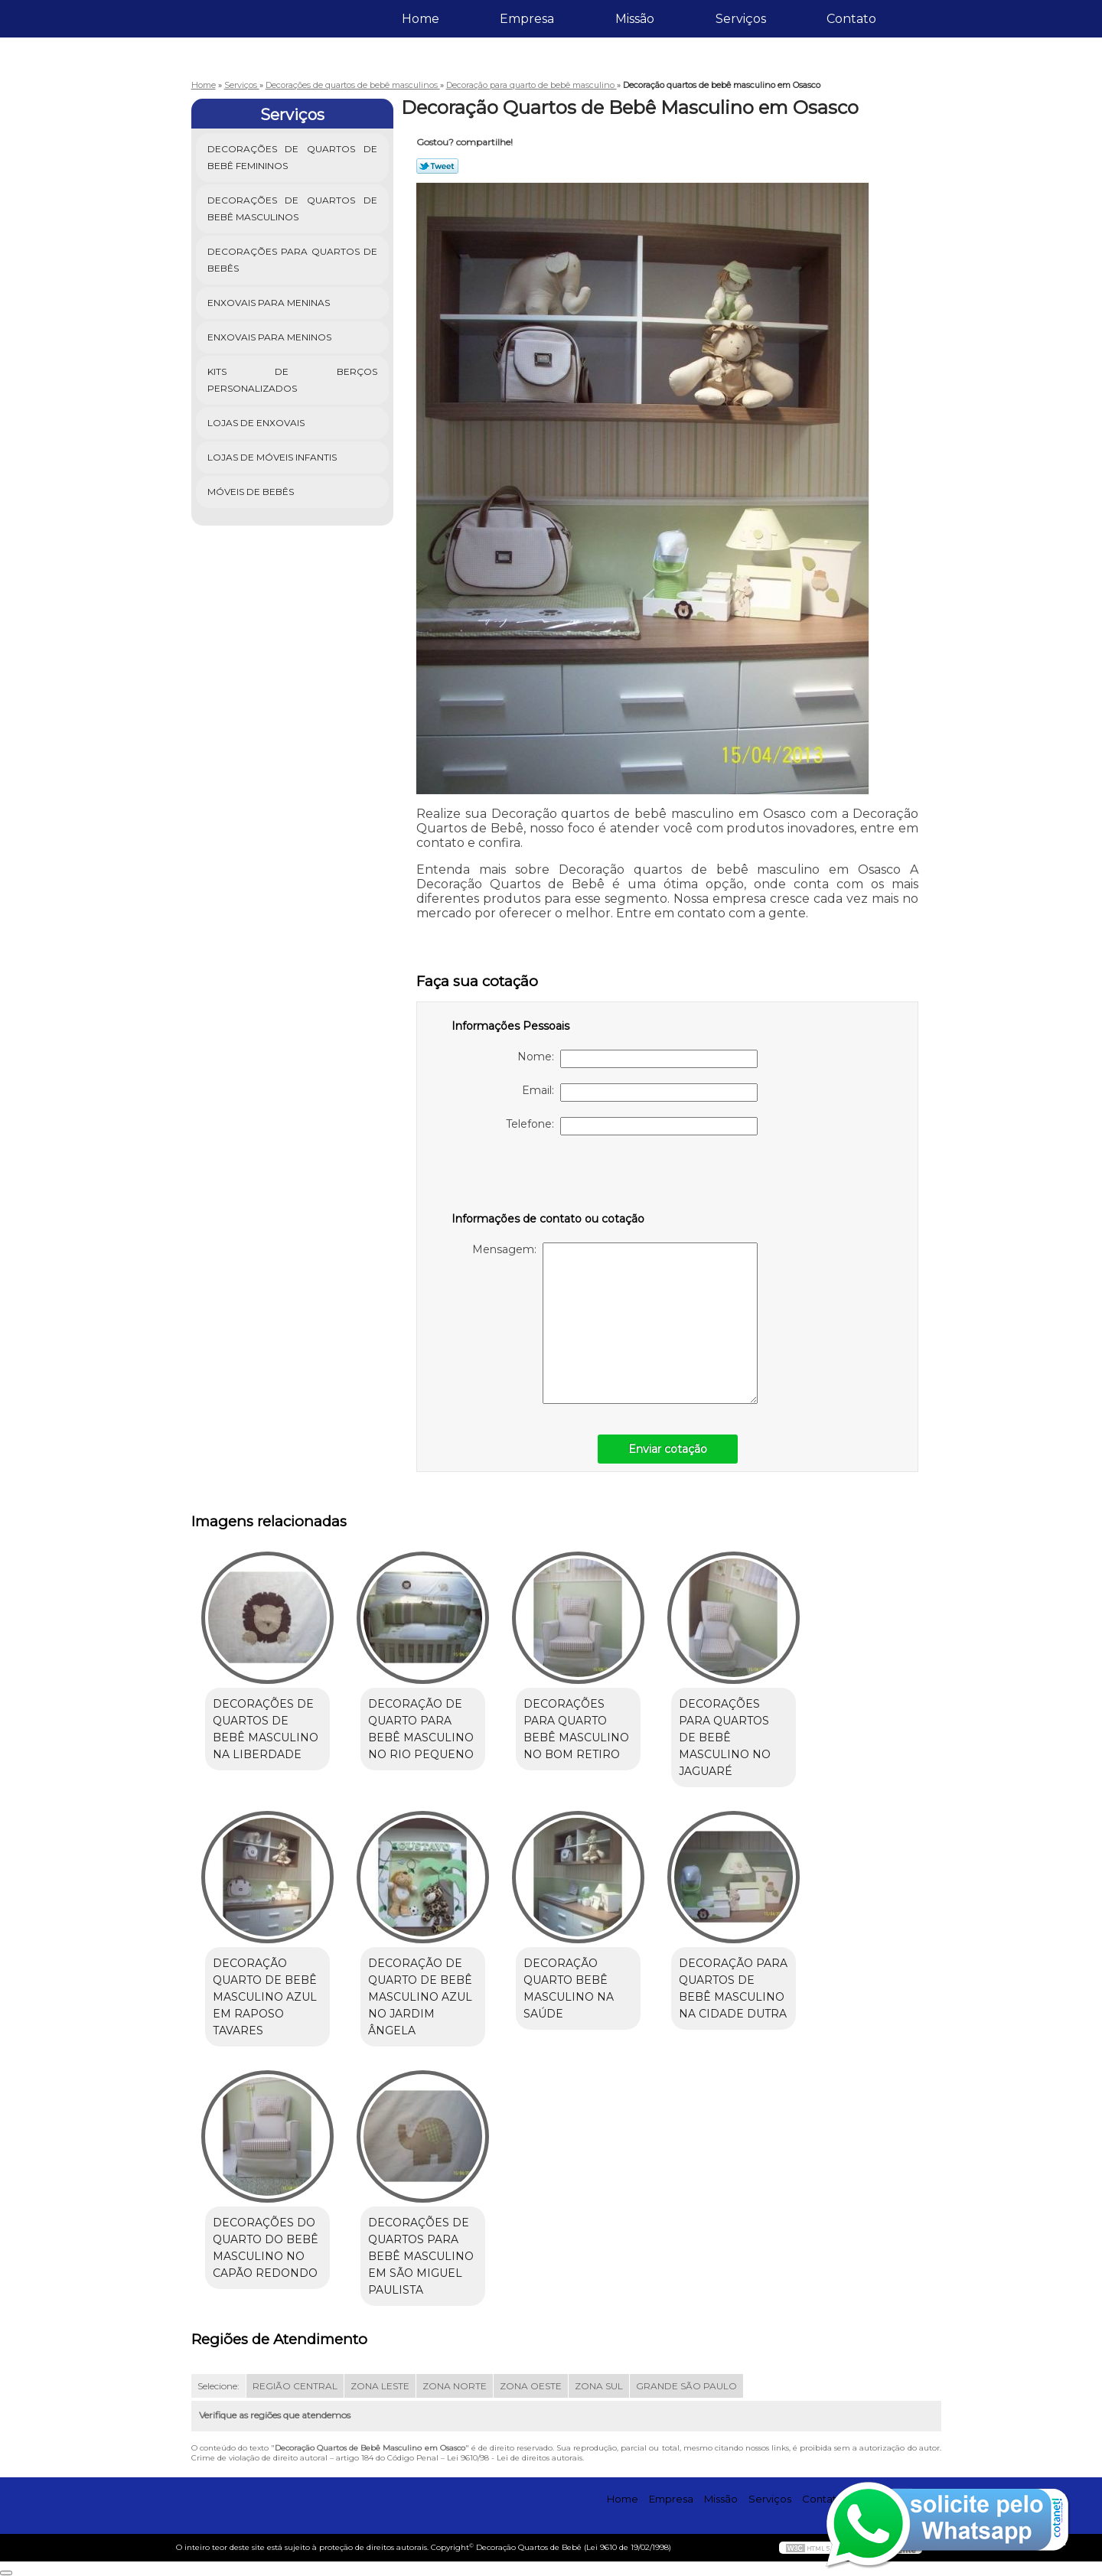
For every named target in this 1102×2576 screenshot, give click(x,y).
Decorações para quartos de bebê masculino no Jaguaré (725, 1737)
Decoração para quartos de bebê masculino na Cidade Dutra (733, 1988)
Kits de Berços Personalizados (292, 380)
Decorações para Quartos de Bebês (292, 260)
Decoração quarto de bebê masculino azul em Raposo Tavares (265, 1996)
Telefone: (632, 1126)
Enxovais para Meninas (269, 302)
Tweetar (437, 166)
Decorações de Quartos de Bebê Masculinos (292, 208)
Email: (640, 1092)
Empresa (527, 18)
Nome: (637, 1059)
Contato (851, 18)
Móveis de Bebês (251, 491)
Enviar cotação (667, 1449)
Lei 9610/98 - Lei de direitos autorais (514, 2458)
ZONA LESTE (379, 2386)
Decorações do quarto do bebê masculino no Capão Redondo (265, 2248)
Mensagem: (615, 1323)
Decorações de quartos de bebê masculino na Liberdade (265, 1729)
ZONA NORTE (454, 2386)
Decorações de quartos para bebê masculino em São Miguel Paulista (421, 2256)
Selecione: (218, 2386)
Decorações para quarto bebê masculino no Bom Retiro (576, 1729)
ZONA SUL (599, 2386)
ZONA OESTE (531, 2386)
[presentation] (548, 1180)
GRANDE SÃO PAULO (686, 2386)
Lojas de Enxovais (257, 422)
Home (420, 18)
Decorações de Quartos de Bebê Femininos (292, 157)
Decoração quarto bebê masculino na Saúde (568, 1988)
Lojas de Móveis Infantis (273, 457)
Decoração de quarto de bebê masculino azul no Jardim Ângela (420, 1996)
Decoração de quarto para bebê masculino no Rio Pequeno (421, 1729)
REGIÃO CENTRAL (295, 2386)
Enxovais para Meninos (270, 337)
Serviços (741, 18)
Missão (634, 18)
